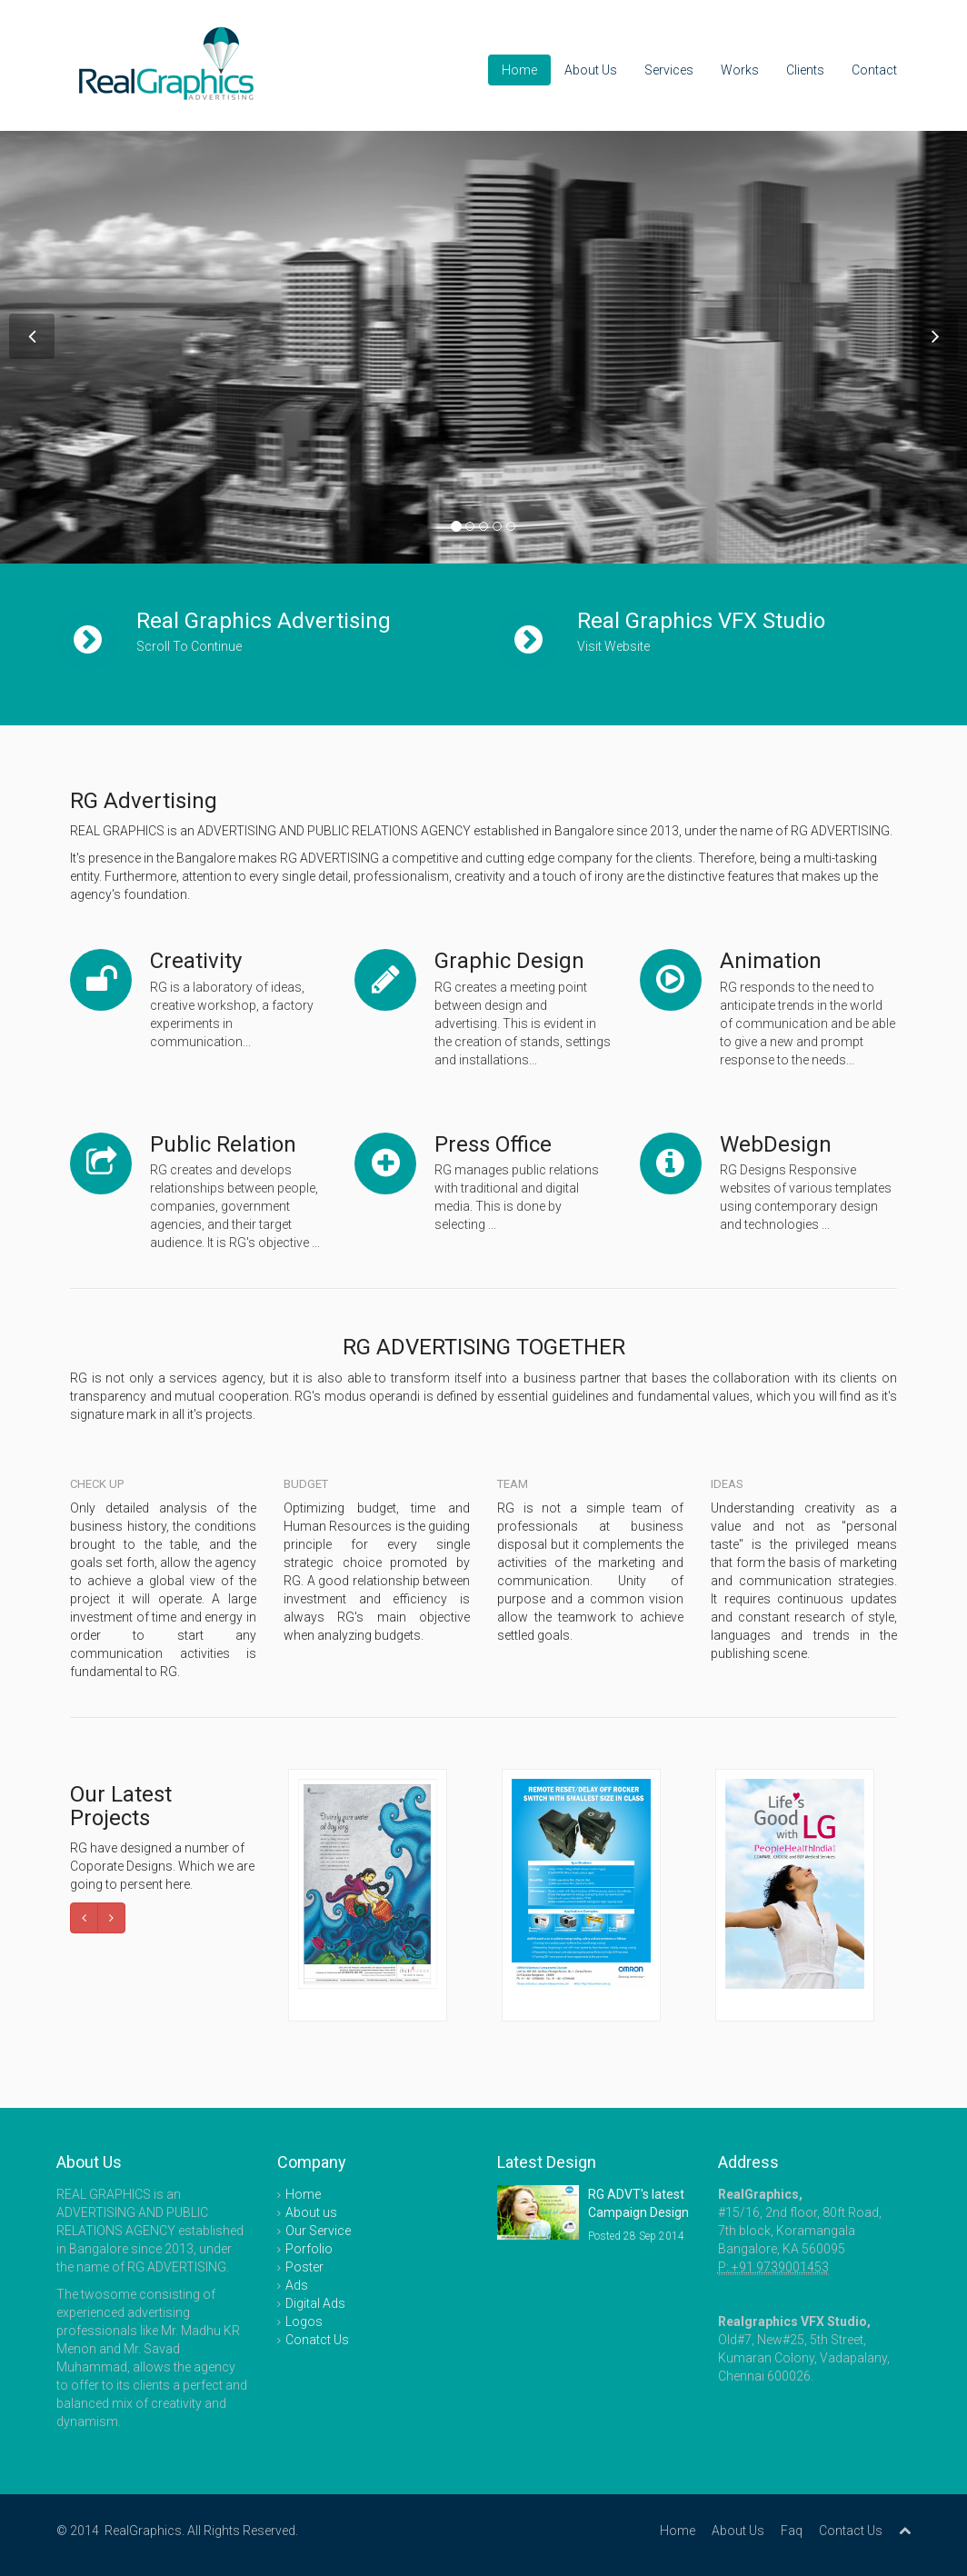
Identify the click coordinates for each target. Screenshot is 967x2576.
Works (740, 70)
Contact (874, 70)
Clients (805, 70)
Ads (296, 2285)
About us (311, 2212)
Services (668, 70)
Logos (304, 2321)
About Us (590, 70)
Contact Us (850, 2530)
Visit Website (613, 646)
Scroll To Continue (189, 646)
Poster (304, 2267)
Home (519, 70)
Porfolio (309, 2249)
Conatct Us (317, 2339)
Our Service (318, 2230)
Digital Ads (315, 2303)
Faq (792, 2530)
